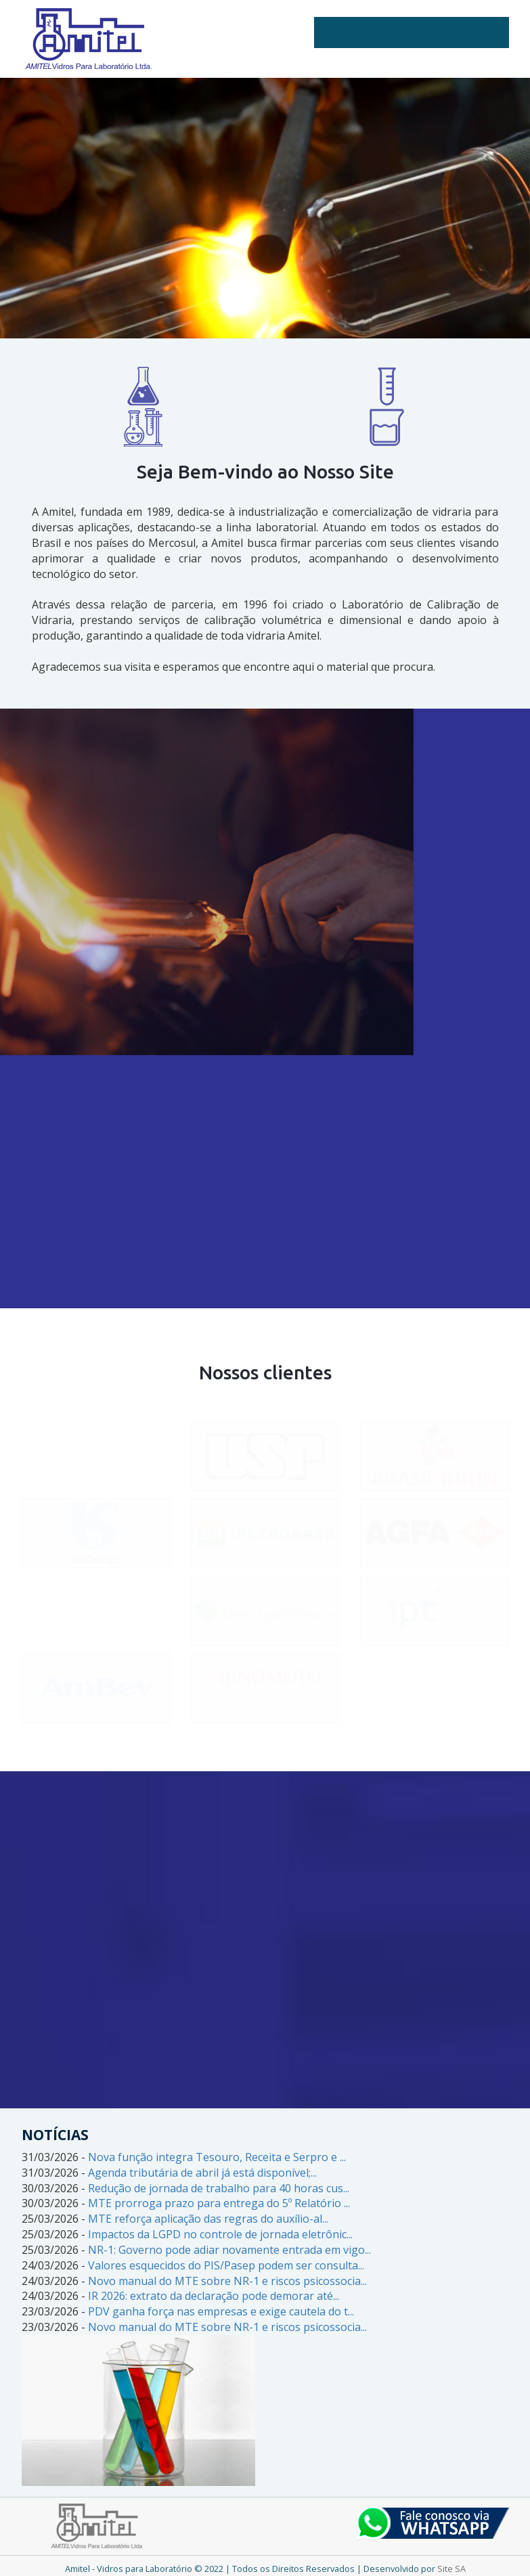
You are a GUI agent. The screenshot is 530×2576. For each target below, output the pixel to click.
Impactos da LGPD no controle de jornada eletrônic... (220, 2234)
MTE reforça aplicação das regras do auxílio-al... (208, 2218)
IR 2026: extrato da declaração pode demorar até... (213, 2295)
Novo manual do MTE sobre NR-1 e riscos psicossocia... (227, 2280)
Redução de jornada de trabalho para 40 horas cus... (218, 2188)
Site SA (451, 2568)
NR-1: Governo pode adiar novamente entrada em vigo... (229, 2249)
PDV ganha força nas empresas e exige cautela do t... (221, 2311)
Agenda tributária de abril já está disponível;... (202, 2172)
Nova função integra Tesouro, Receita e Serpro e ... (217, 2157)
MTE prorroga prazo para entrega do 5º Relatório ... (219, 2203)
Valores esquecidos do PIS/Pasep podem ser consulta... (226, 2265)
